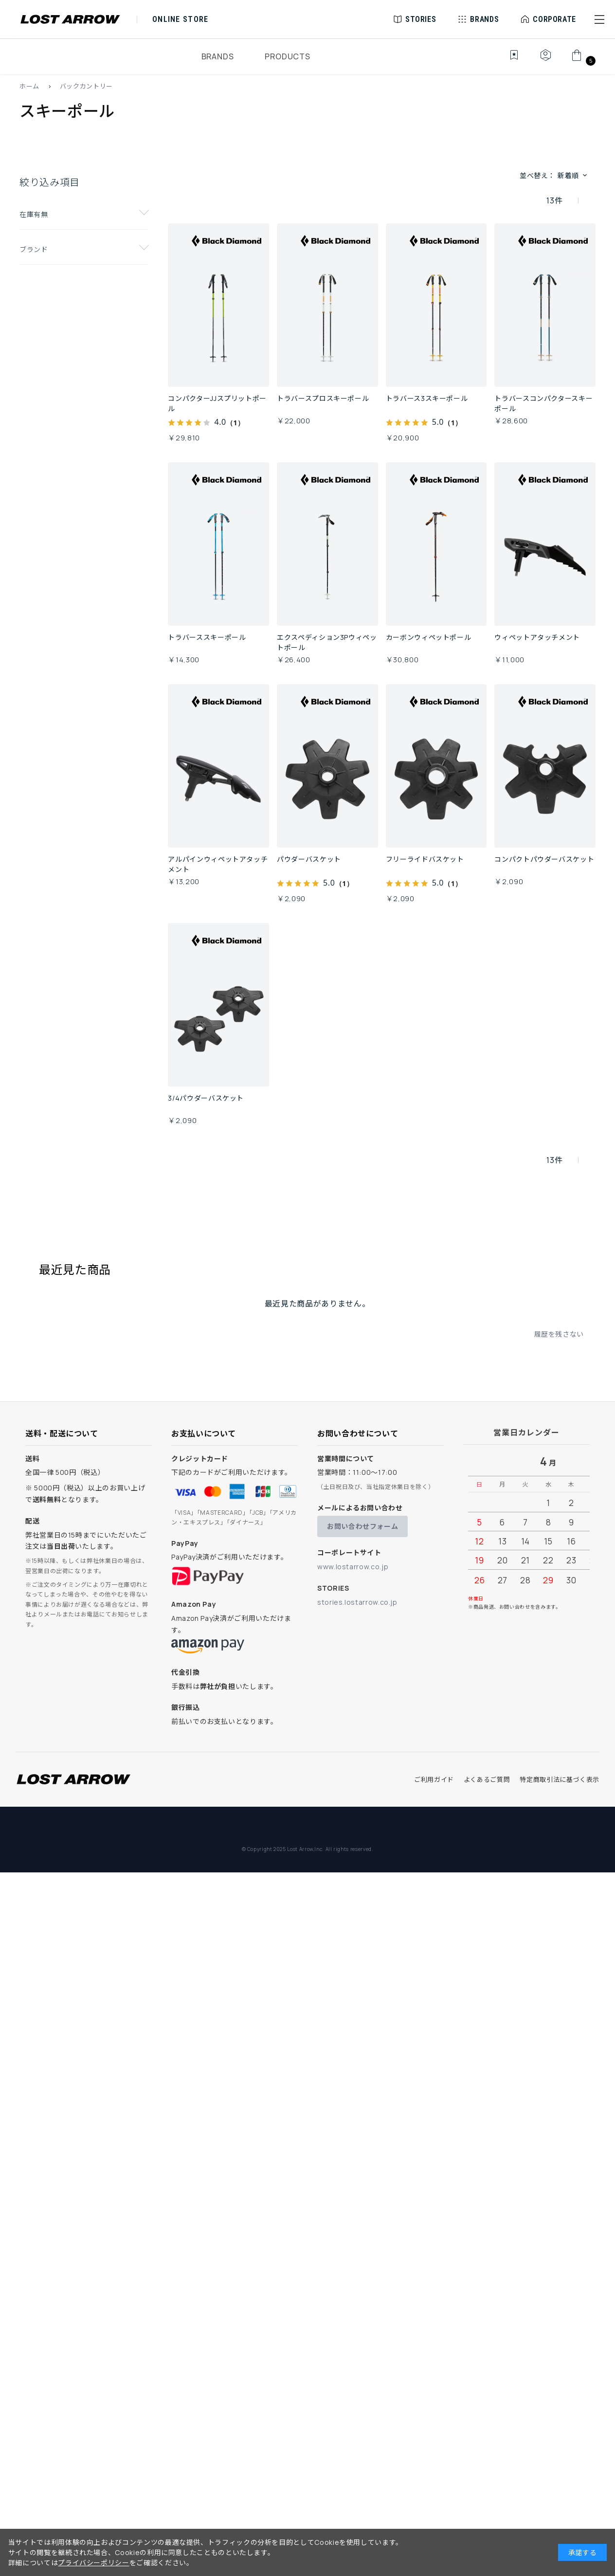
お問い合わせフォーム (362, 1526)
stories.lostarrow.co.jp (357, 1602)
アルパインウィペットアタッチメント (218, 864)
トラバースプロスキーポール (323, 398)
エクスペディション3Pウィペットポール (327, 642)
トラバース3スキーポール (427, 398)
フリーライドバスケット (425, 859)
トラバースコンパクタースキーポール (543, 403)
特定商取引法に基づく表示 (559, 1779)
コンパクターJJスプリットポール (217, 403)
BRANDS (217, 56)
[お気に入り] (507, 60)
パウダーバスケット (309, 859)
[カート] (582, 60)
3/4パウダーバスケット (206, 1098)
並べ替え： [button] (554, 175)
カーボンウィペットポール (428, 637)
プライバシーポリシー (93, 2562)
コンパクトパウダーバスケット (544, 859)
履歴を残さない (559, 1334)
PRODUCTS (287, 56)
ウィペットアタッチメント (537, 637)
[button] (599, 19)
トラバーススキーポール (207, 637)
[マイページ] (545, 60)
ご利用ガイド (434, 1779)
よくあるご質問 (487, 1779)
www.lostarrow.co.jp (352, 1566)
